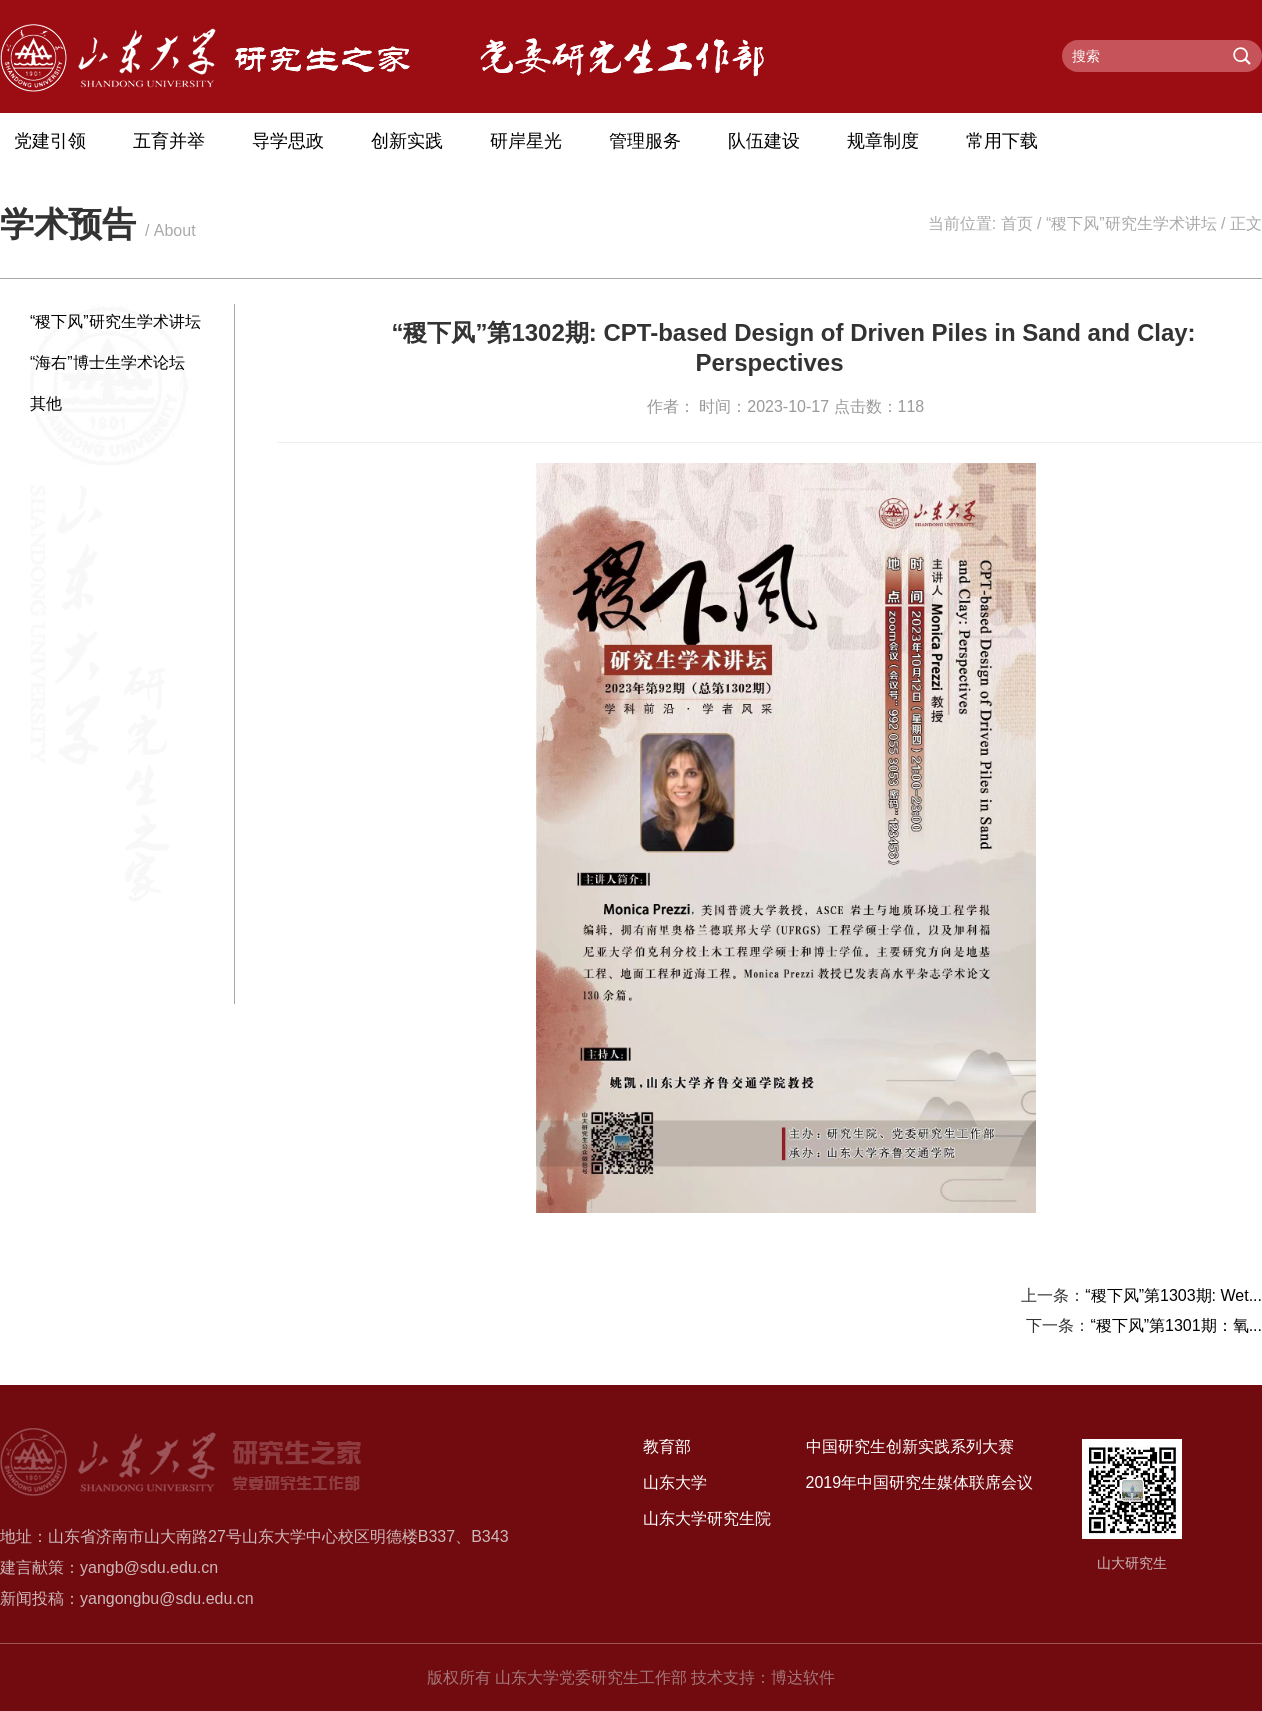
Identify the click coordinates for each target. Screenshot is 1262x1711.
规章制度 (883, 141)
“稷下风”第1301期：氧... (1176, 1325)
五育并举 (169, 141)
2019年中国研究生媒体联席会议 (920, 1482)
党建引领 (50, 141)
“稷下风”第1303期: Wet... (1173, 1295)
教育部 (667, 1446)
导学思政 (288, 141)
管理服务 (645, 141)
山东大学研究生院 (707, 1518)
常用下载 (1002, 141)
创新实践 (407, 141)
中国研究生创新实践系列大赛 (910, 1446)
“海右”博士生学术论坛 (107, 362)
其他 (46, 403)
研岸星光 (526, 141)
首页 (1017, 223)
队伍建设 (764, 141)
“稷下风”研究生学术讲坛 (1131, 223)
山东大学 (675, 1482)
